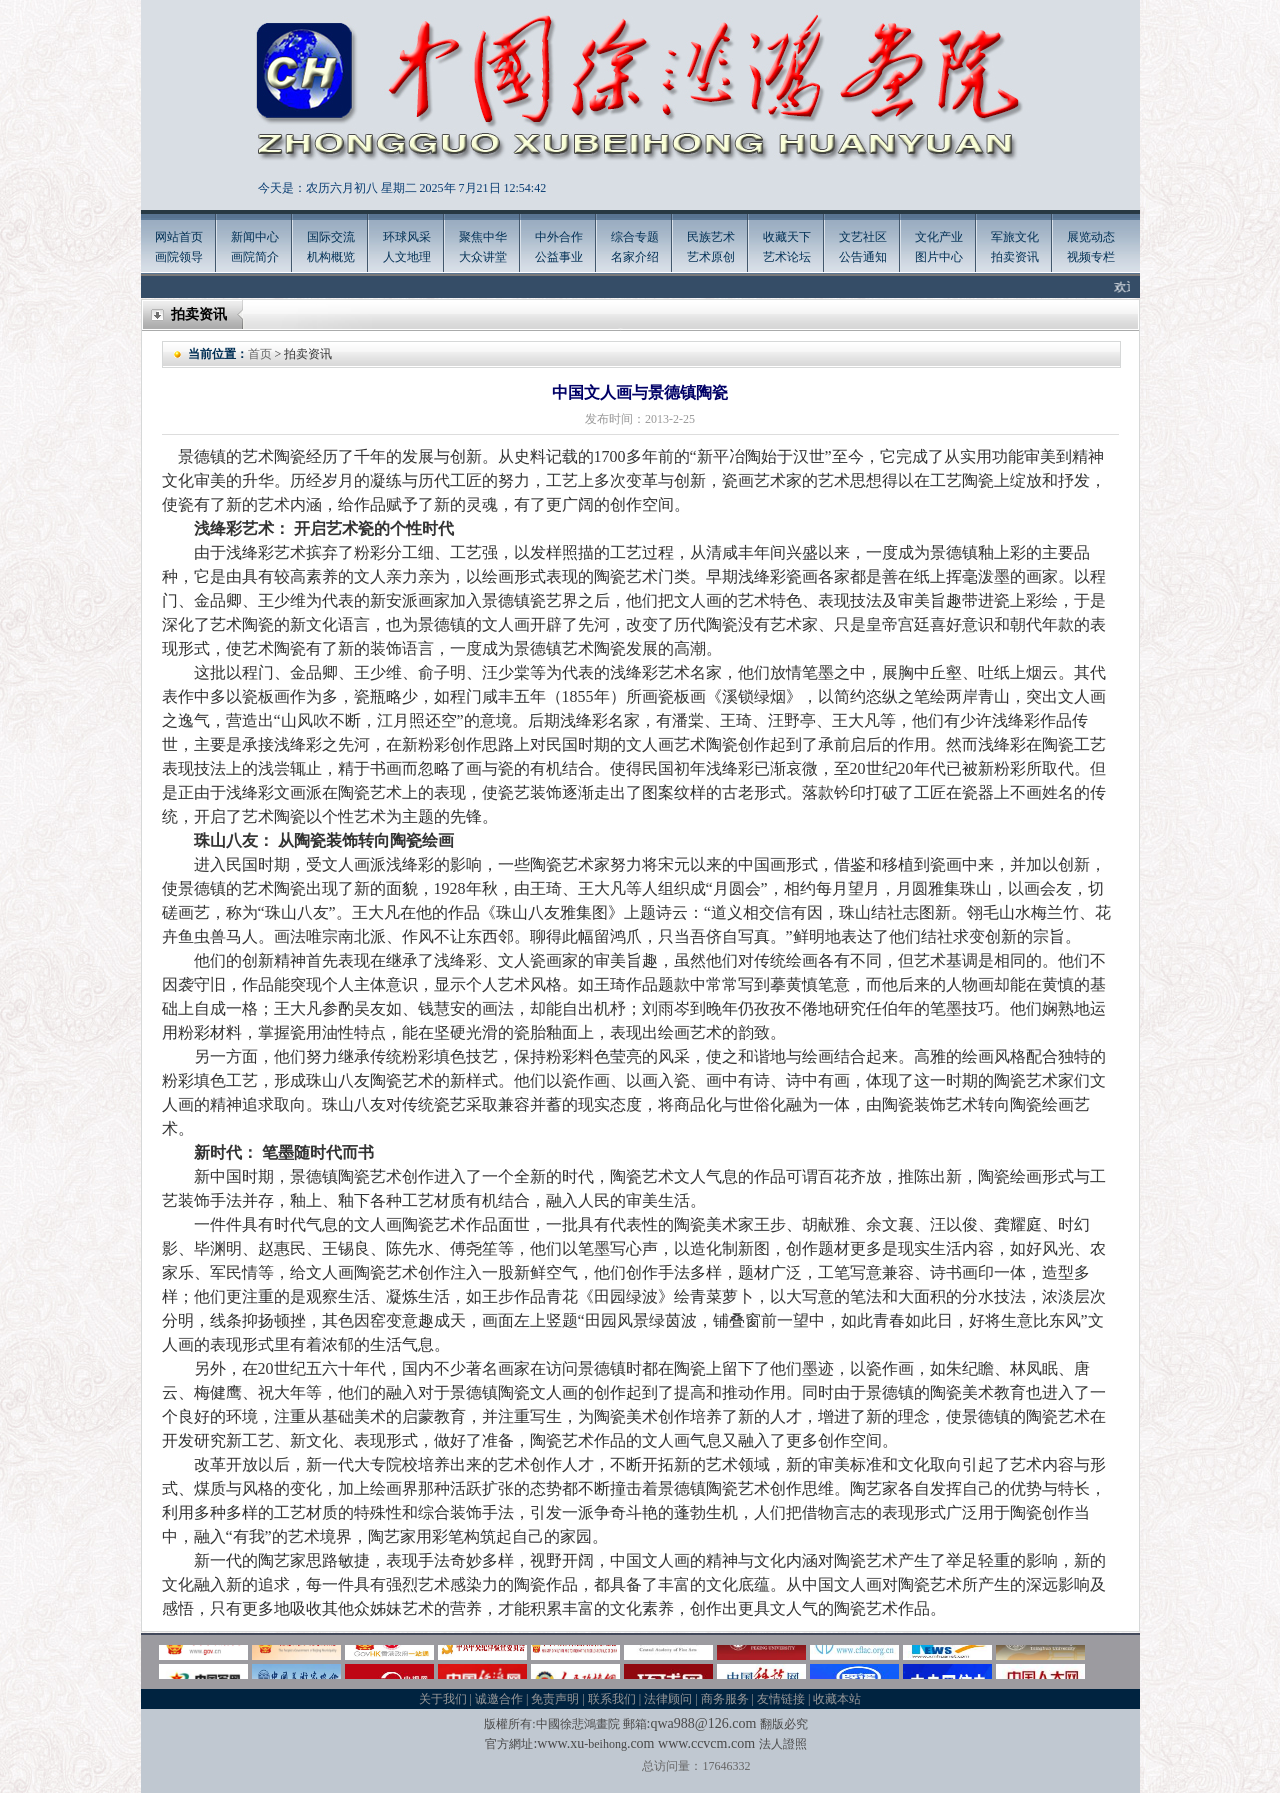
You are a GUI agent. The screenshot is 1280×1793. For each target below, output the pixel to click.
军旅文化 (1015, 237)
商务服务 (725, 1699)
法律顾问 (668, 1699)
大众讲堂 (483, 257)
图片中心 (939, 257)
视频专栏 (1091, 257)
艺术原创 (711, 257)
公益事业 (559, 257)
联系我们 (612, 1699)
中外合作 (559, 237)
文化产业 (939, 237)
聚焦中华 (483, 237)
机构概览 (331, 257)
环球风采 (407, 237)
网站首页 (179, 237)
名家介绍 (635, 257)
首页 (260, 354)
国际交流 (331, 237)
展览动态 (1091, 237)
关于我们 (443, 1699)
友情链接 (781, 1699)
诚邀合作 (499, 1699)
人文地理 (407, 257)
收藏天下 (787, 237)
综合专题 (635, 237)
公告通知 (863, 257)
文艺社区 (863, 237)
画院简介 (255, 257)
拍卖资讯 (1015, 257)
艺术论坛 (787, 257)
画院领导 (179, 257)
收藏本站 (837, 1699)
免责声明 (555, 1699)
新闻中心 (255, 237)
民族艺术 (711, 237)
